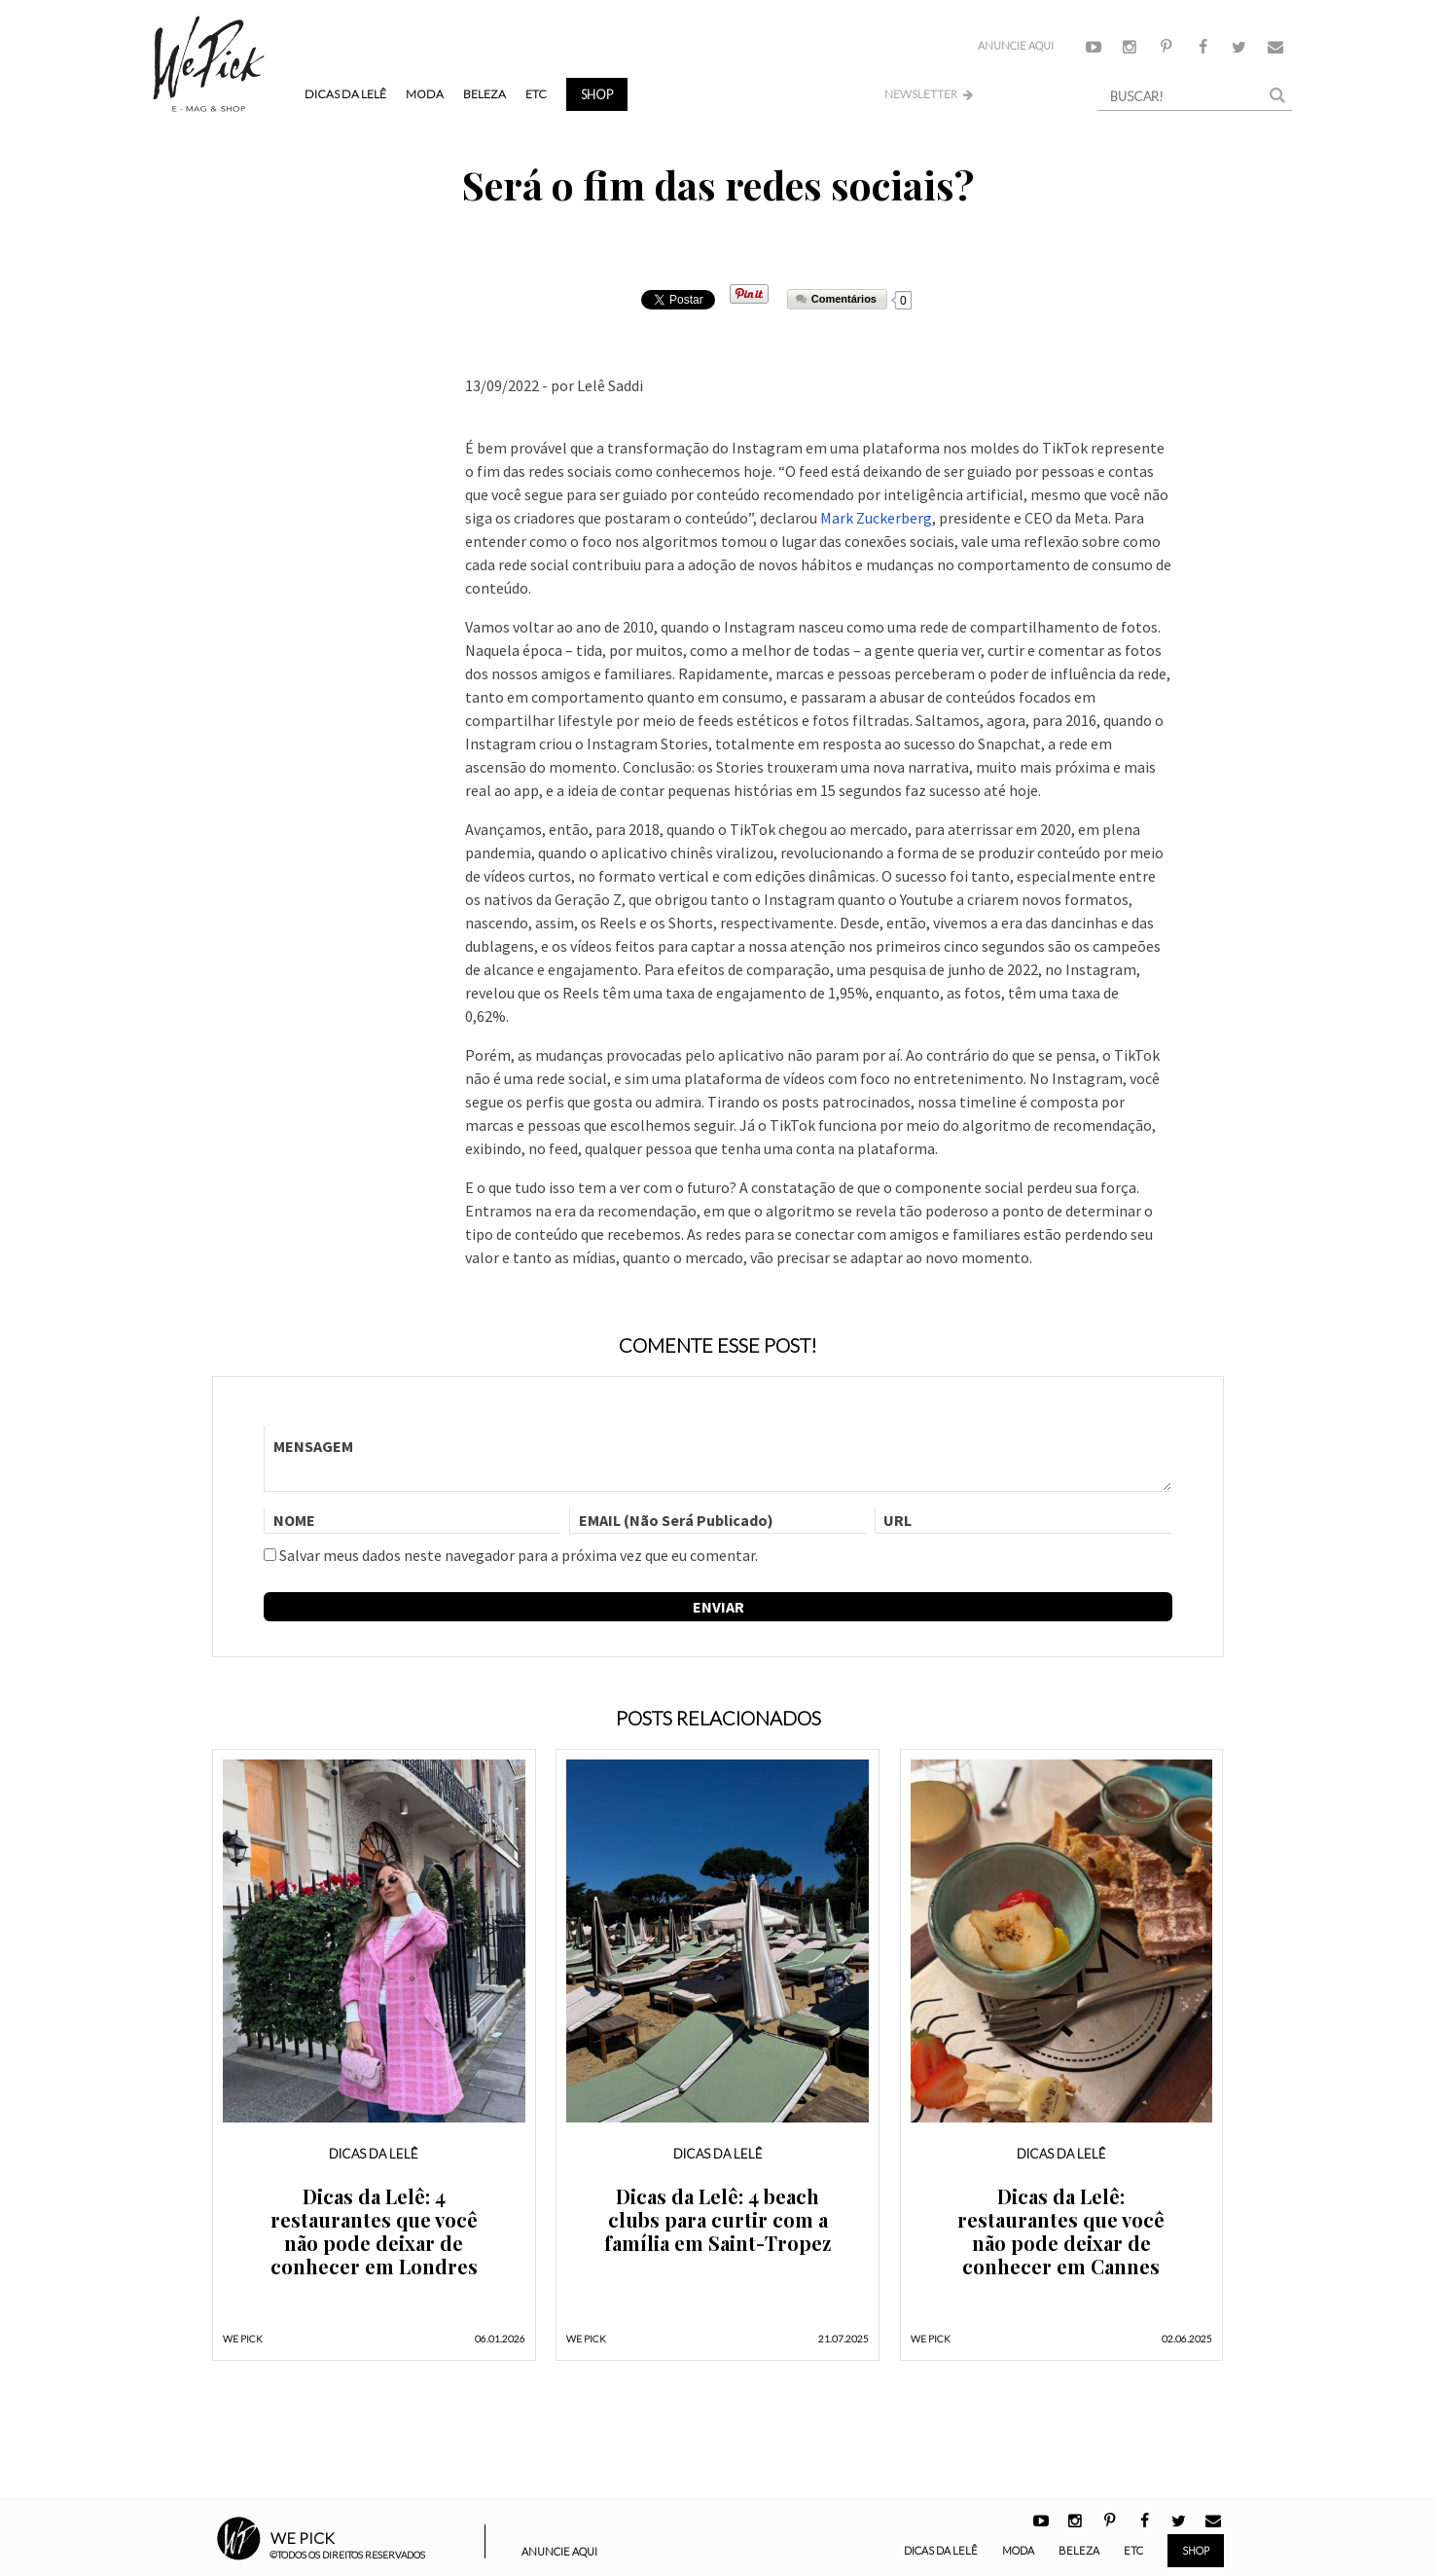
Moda (425, 94)
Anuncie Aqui (1016, 45)
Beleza (484, 94)
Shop (597, 94)
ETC (536, 94)
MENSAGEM (717, 1459)
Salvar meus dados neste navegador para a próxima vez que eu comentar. (518, 1555)
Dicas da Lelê (345, 94)
